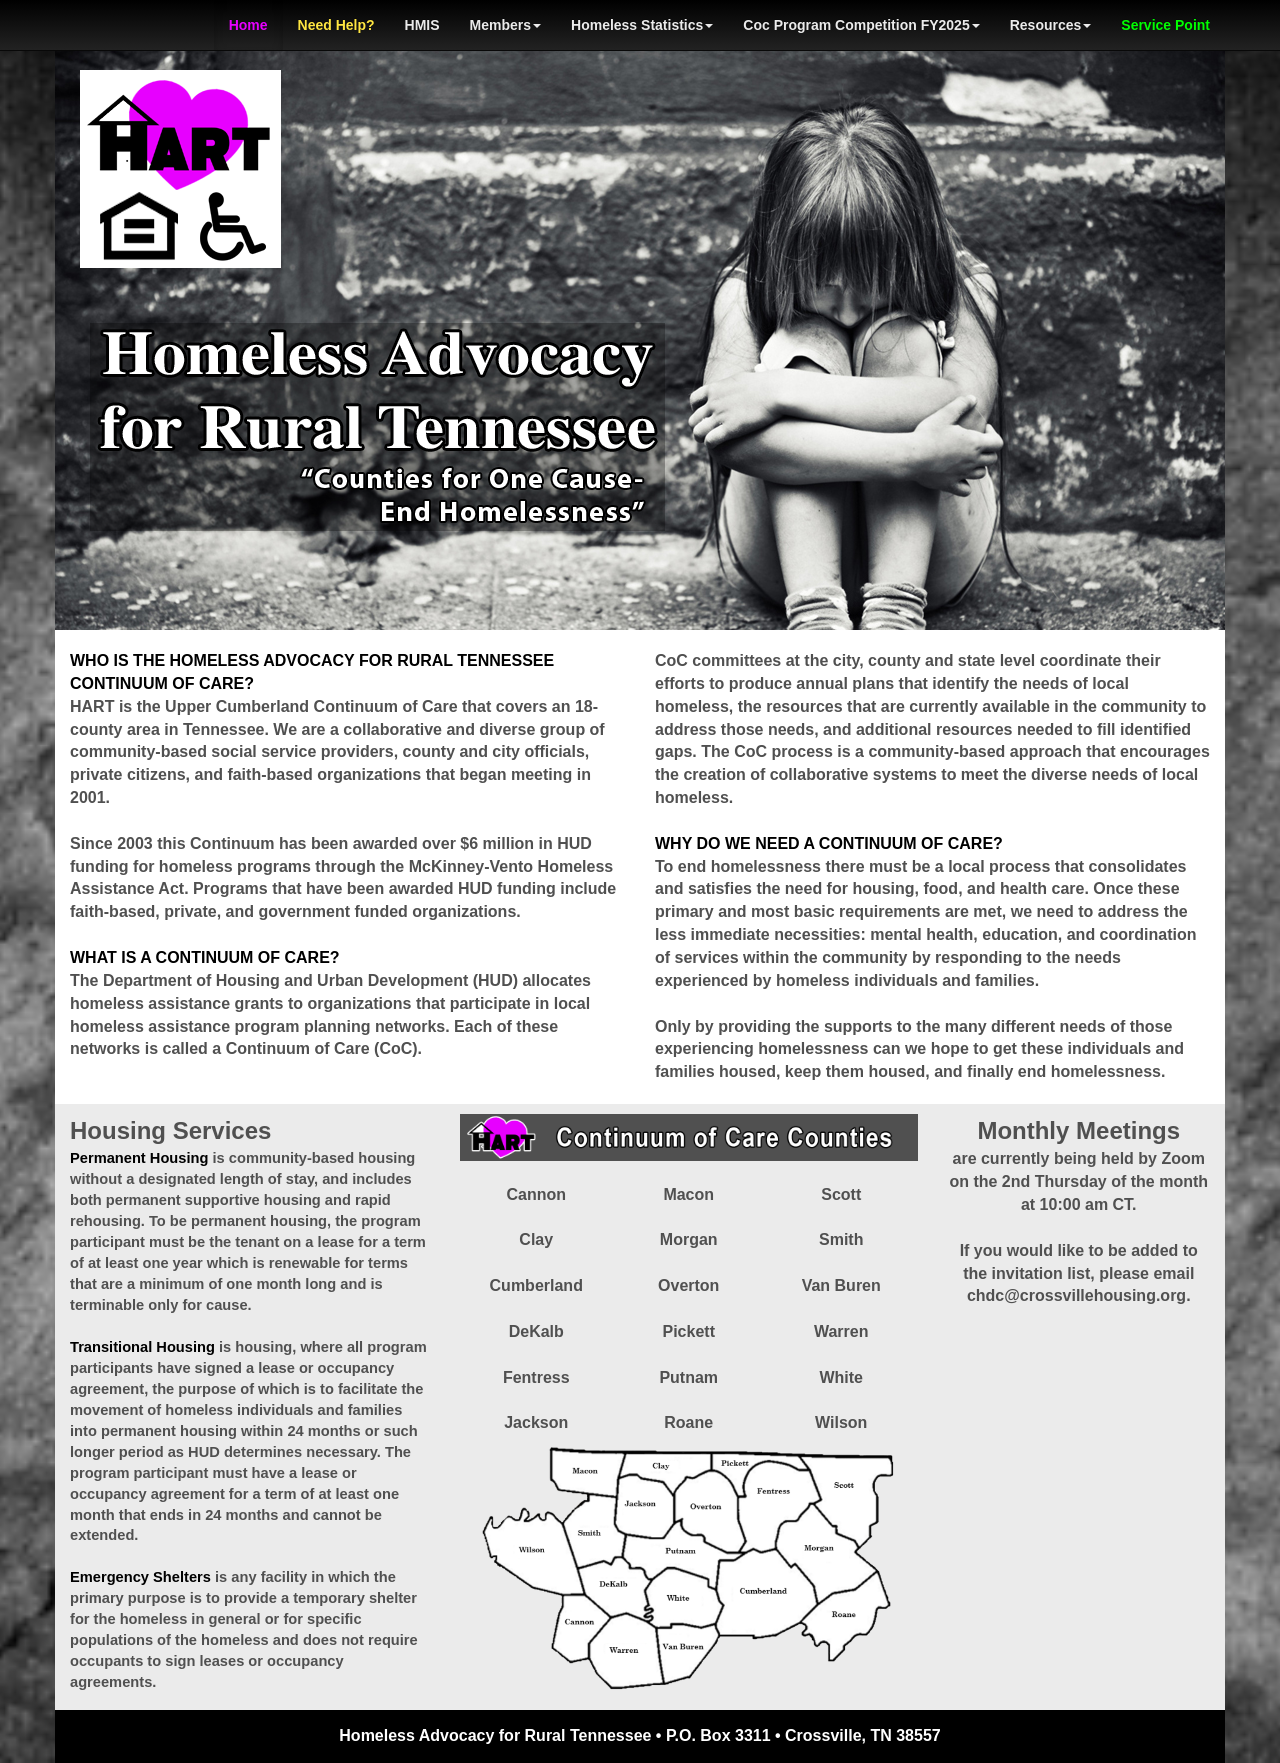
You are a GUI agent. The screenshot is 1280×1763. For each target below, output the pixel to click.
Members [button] (505, 25)
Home (248, 25)
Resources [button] (1051, 25)
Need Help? (336, 25)
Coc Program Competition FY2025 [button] (861, 25)
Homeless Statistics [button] (642, 25)
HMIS (422, 25)
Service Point (1165, 25)
